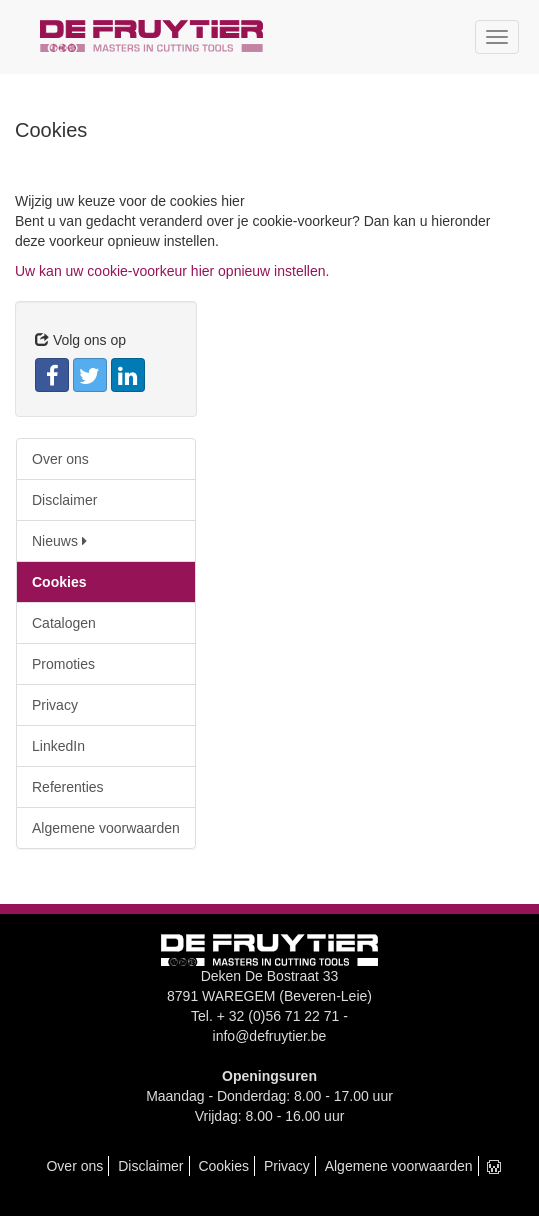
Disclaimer (64, 500)
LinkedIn (58, 746)
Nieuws (59, 541)
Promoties (63, 664)
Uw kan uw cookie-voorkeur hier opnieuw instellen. (172, 271)
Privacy (55, 705)
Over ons (60, 459)
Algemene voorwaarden (106, 828)
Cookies (59, 582)
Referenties (68, 787)
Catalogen (64, 623)
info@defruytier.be (270, 1036)
